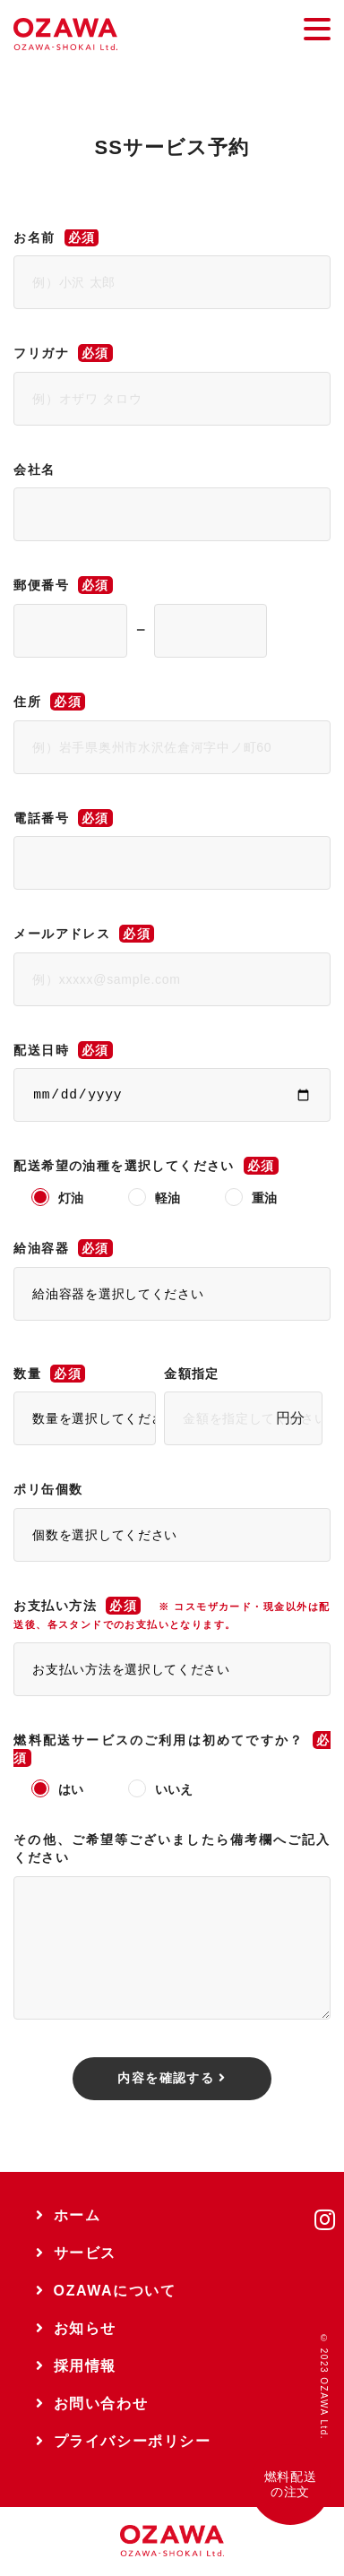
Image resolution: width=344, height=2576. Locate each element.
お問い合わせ (92, 2403)
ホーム (68, 2215)
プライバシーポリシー (123, 2441)
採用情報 (76, 2366)
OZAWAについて (106, 2290)
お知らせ (76, 2328)
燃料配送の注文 (289, 2484)
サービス (76, 2253)
